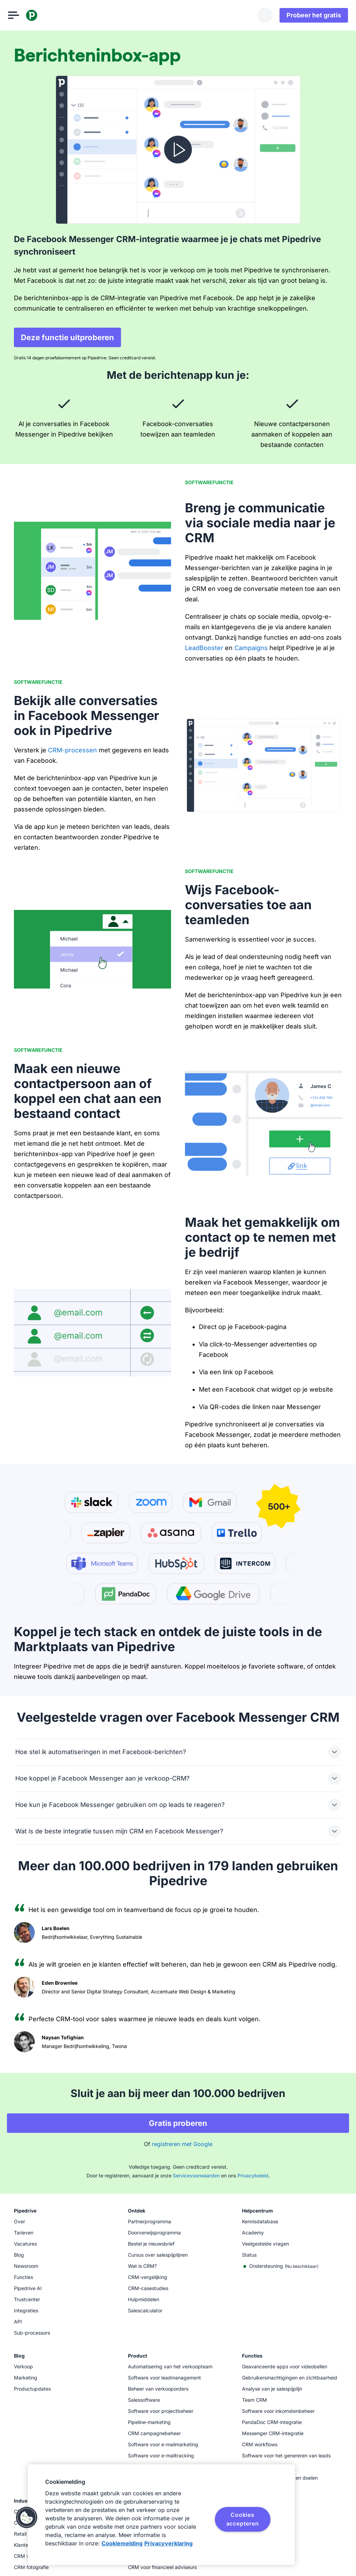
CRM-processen (72, 750)
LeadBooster (204, 647)
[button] (27, 2517)
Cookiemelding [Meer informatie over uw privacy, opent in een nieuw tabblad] (122, 2543)
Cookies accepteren (242, 2519)
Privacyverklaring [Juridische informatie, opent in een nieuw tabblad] (168, 2543)
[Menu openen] (19, 15)
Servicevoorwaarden (196, 2175)
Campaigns (251, 647)
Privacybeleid (252, 2175)
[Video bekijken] (178, 149)
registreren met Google (182, 2144)
